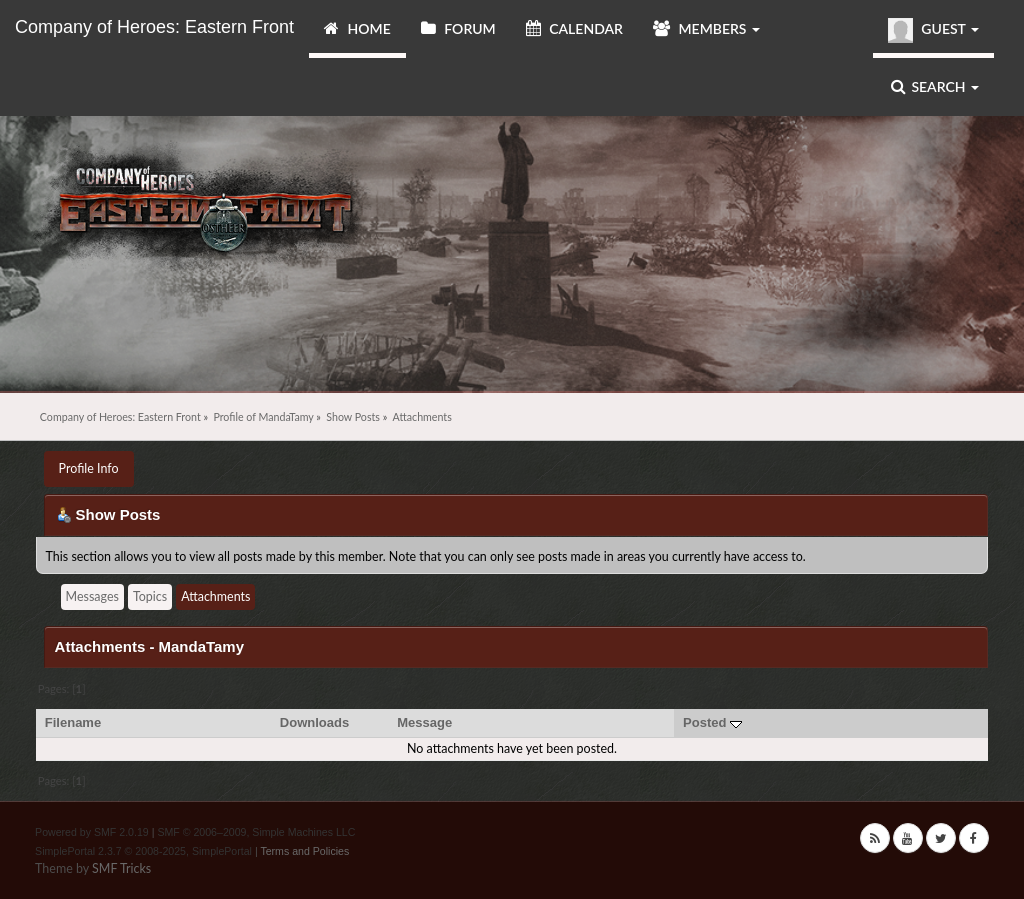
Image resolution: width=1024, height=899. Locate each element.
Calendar (574, 28)
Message (424, 722)
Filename (73, 722)
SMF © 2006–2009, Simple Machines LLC (256, 832)
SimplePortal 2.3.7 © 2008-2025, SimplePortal (143, 851)
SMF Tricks (121, 868)
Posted (712, 722)
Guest (933, 30)
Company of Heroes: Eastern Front (154, 27)
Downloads (315, 722)
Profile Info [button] (89, 468)
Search (935, 86)
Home (357, 28)
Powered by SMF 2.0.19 (92, 832)
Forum (458, 28)
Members (706, 28)
